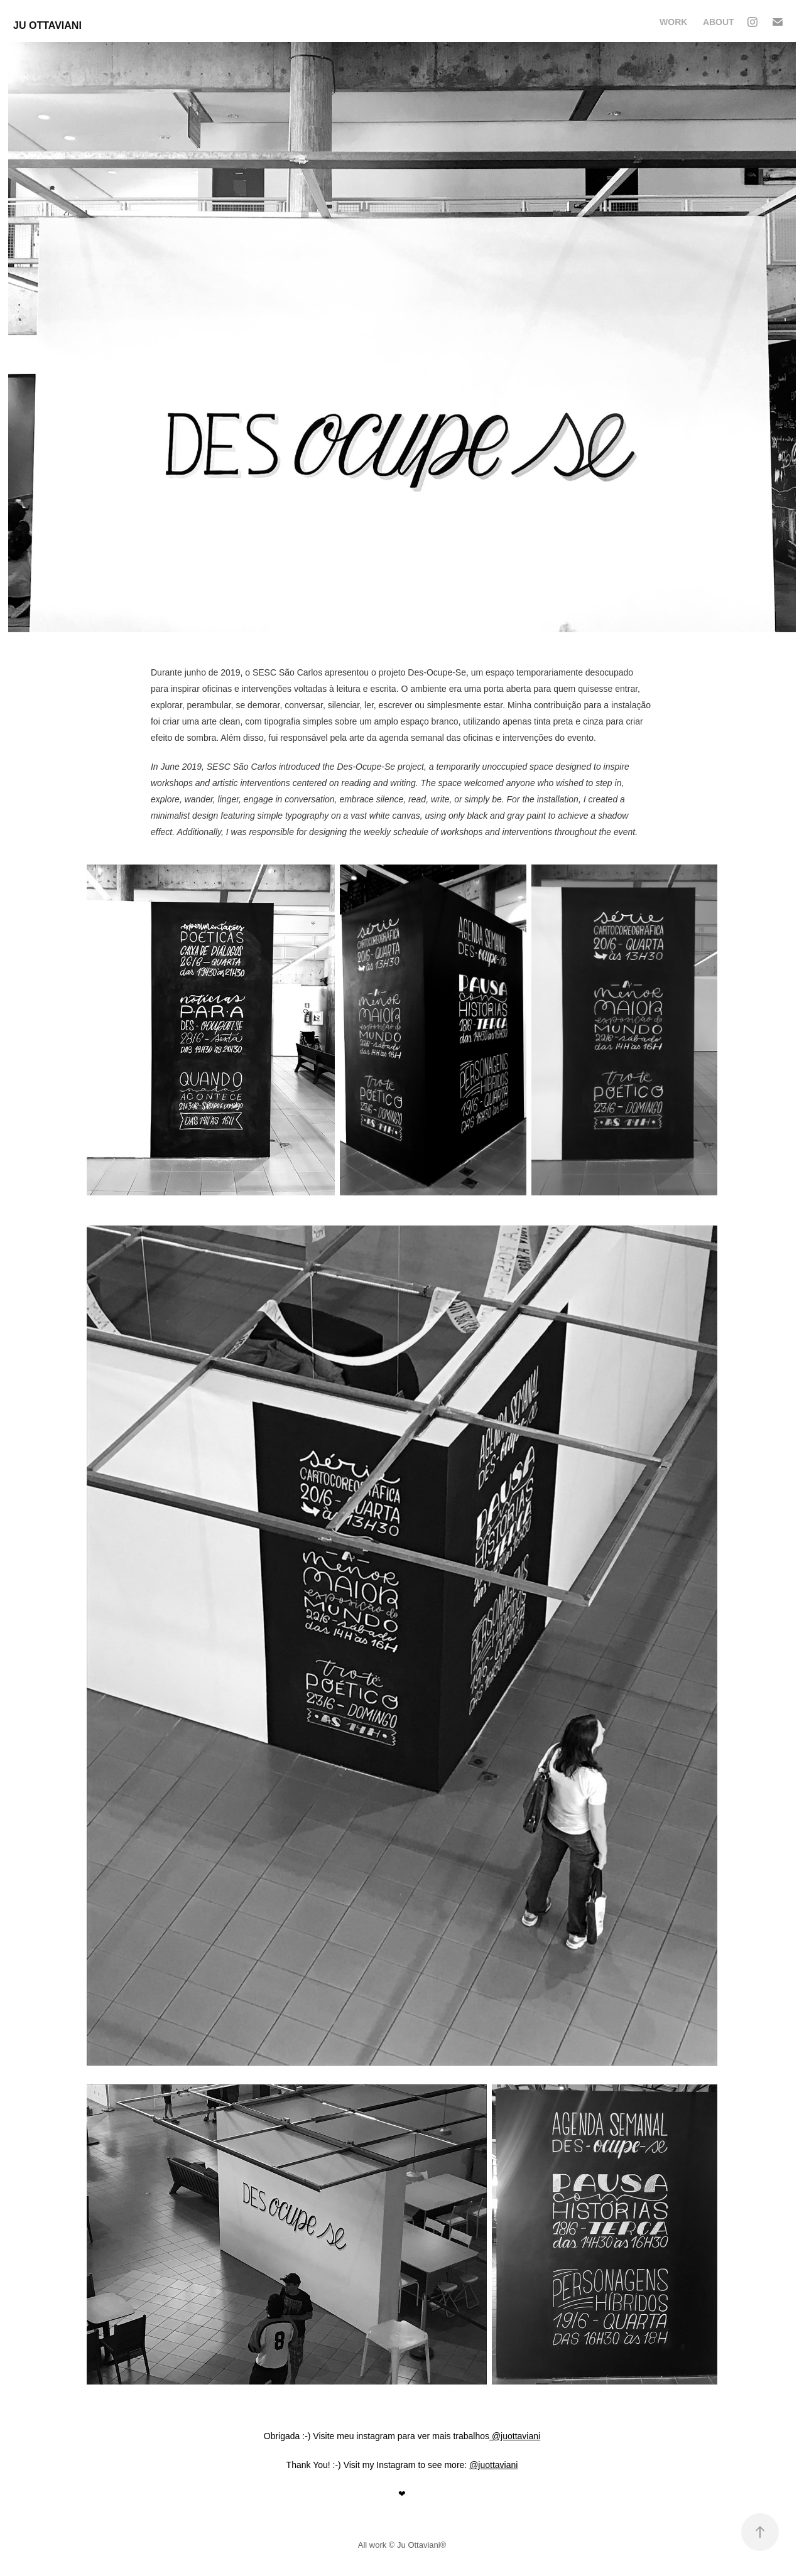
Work (673, 22)
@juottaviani (514, 2436)
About (718, 22)
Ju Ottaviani (47, 25)
